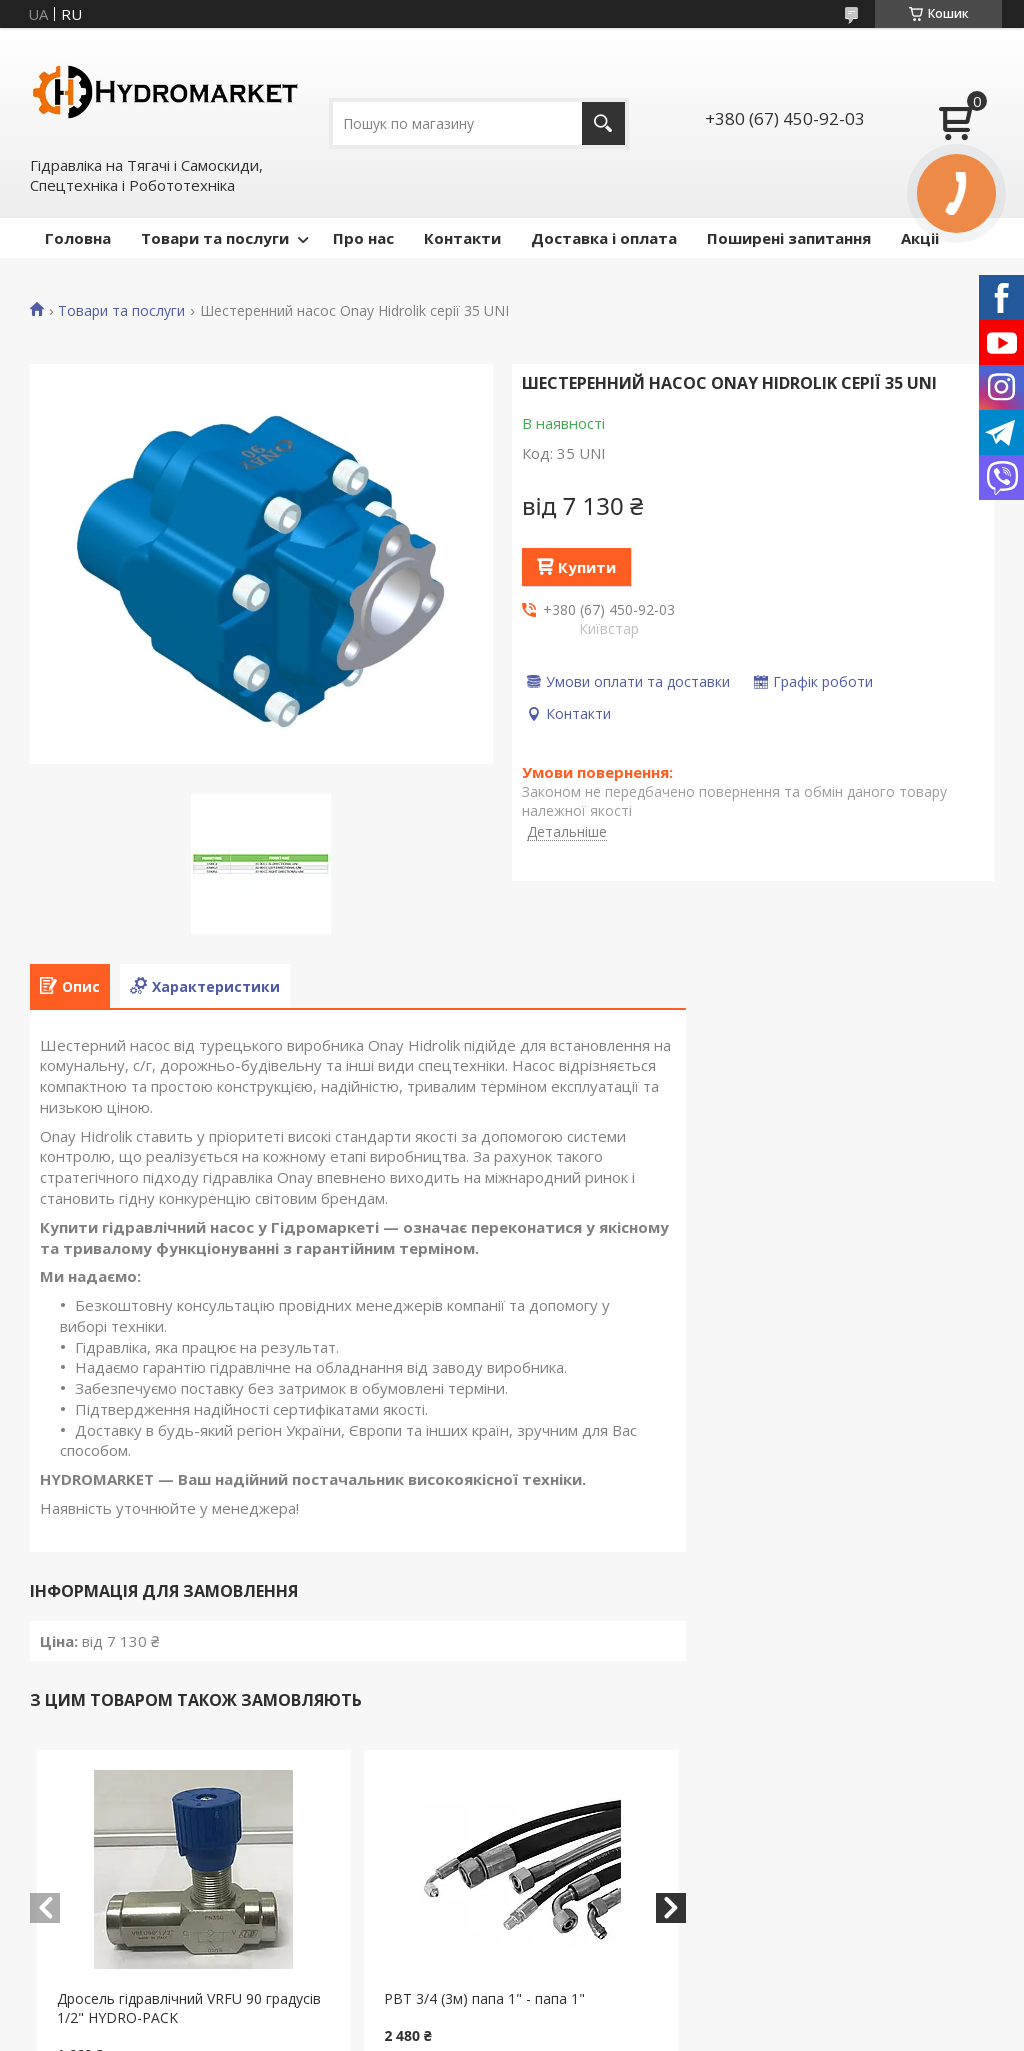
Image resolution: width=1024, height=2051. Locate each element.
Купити (587, 567)
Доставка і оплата (604, 238)
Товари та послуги (215, 238)
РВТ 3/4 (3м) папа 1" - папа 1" (484, 1998)
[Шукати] (603, 123)
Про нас (363, 238)
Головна (78, 238)
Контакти (462, 238)
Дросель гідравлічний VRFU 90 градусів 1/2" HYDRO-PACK (189, 2008)
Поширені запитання (789, 238)
